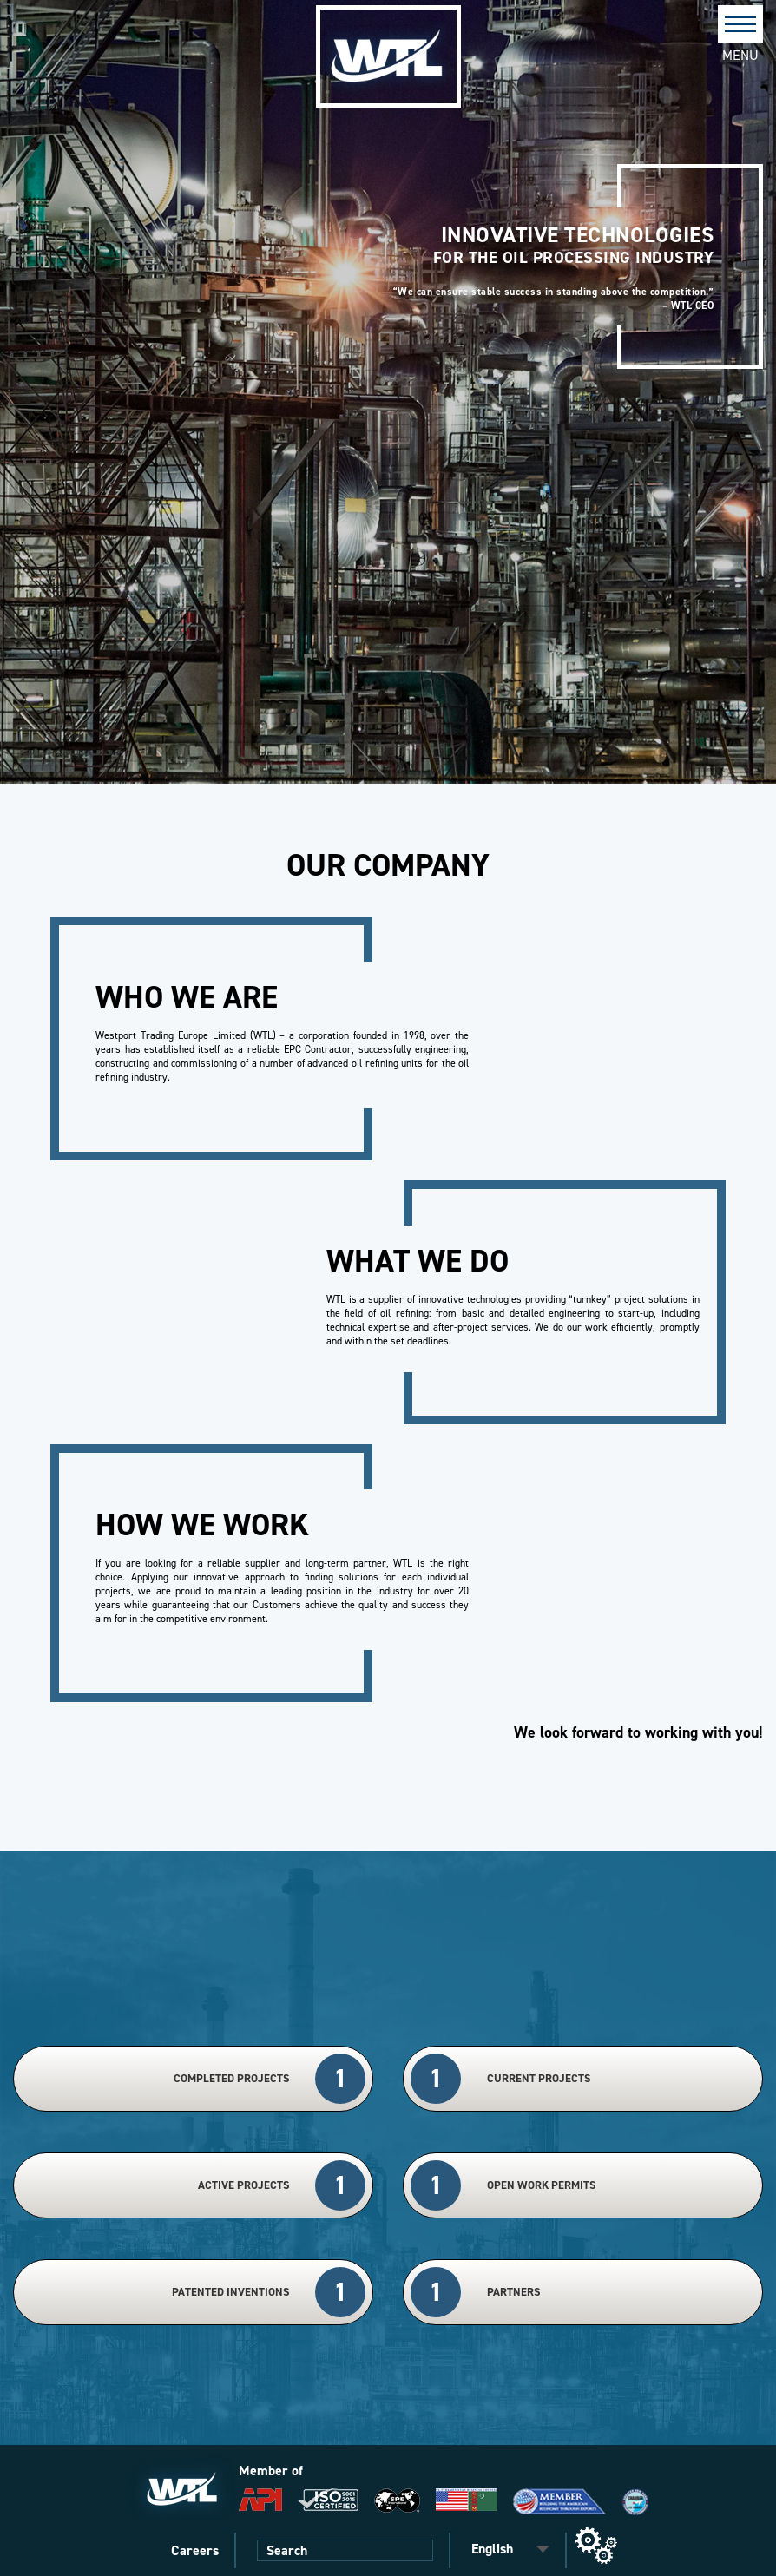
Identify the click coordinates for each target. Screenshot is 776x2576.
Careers (195, 2550)
